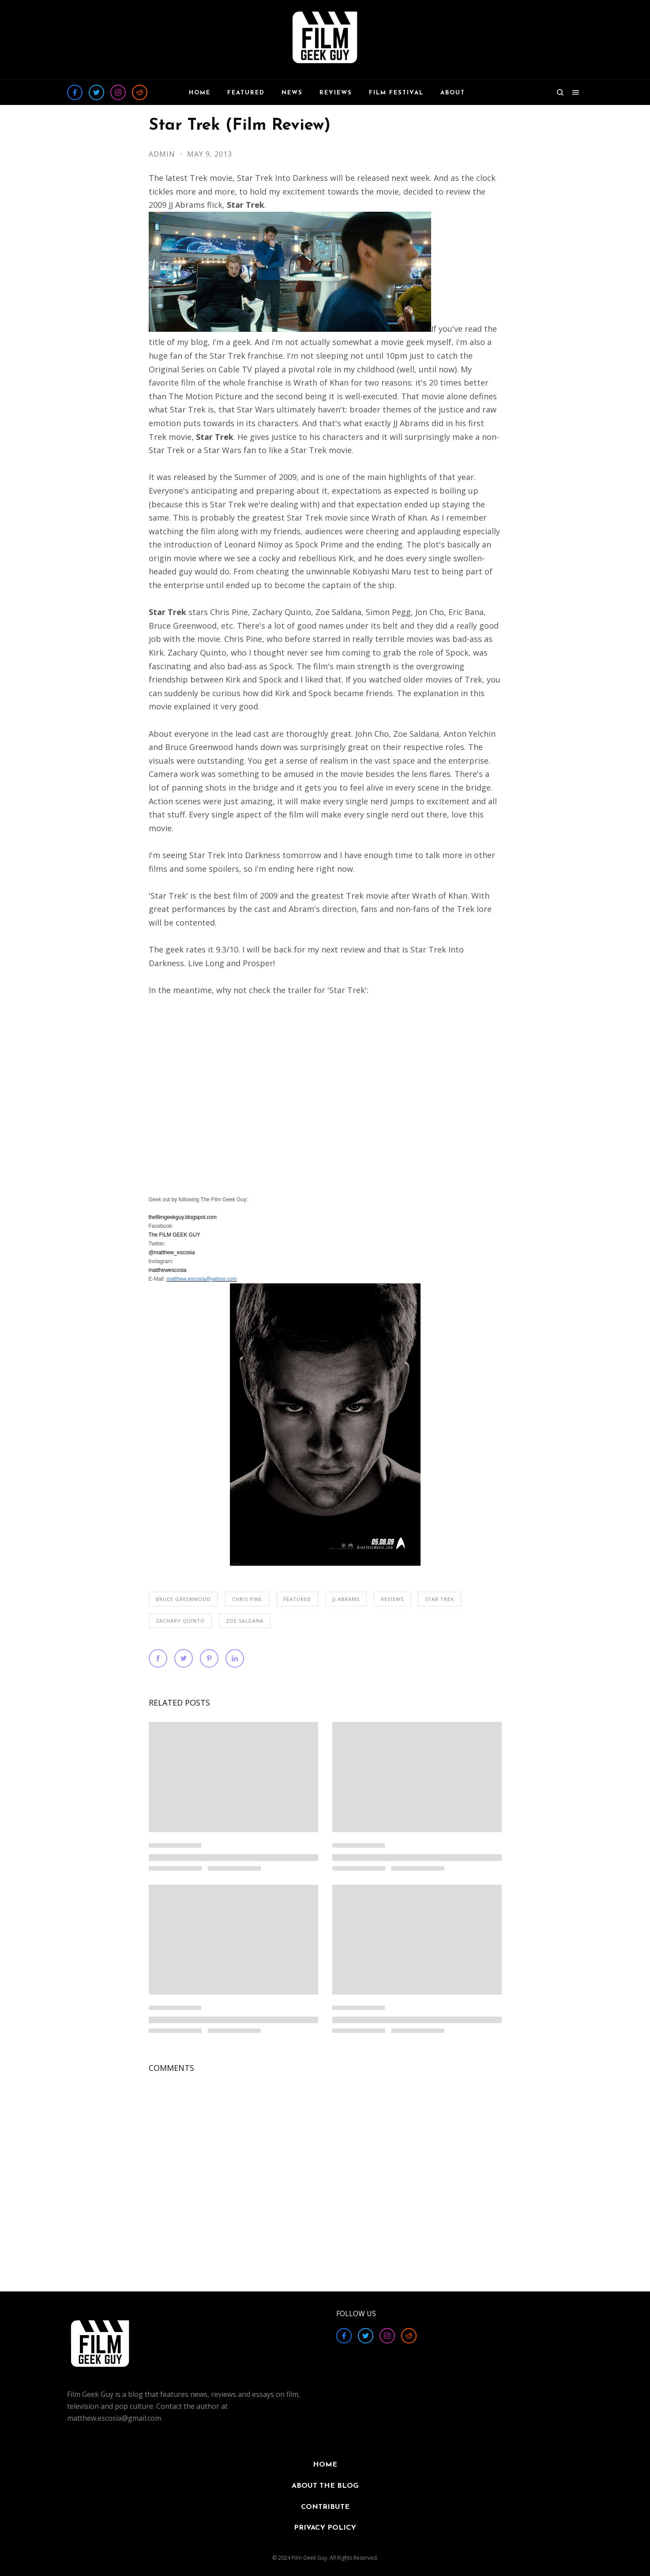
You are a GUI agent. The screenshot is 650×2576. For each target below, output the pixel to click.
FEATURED (297, 1599)
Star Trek (439, 1599)
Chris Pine (247, 1599)
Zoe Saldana (244, 1620)
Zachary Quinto (180, 1620)
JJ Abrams (346, 1599)
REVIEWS (392, 1599)
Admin (163, 153)
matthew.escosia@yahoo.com (201, 1279)
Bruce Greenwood (183, 1599)
